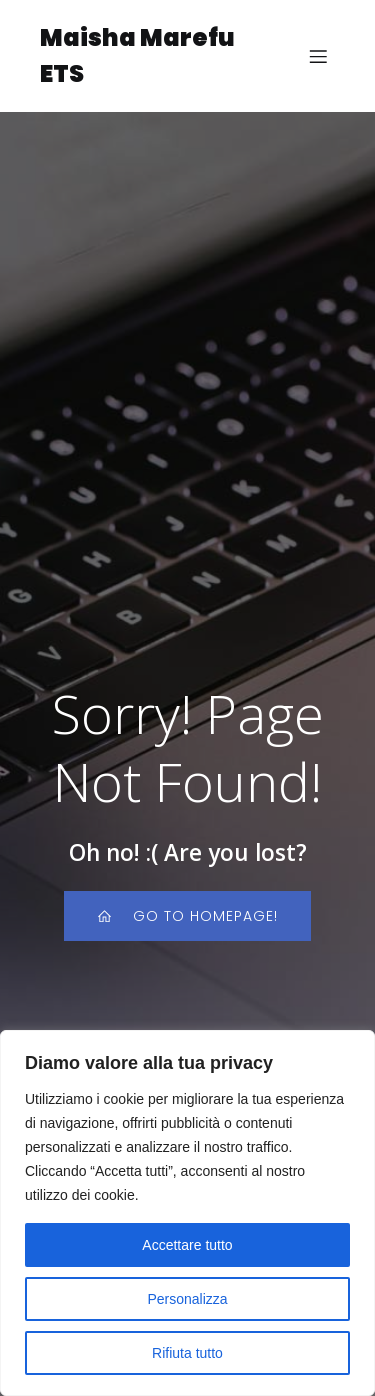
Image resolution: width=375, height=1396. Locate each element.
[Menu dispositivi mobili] (318, 56)
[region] (187, 1213)
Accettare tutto (187, 1245)
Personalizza (187, 1299)
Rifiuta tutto (187, 1353)
